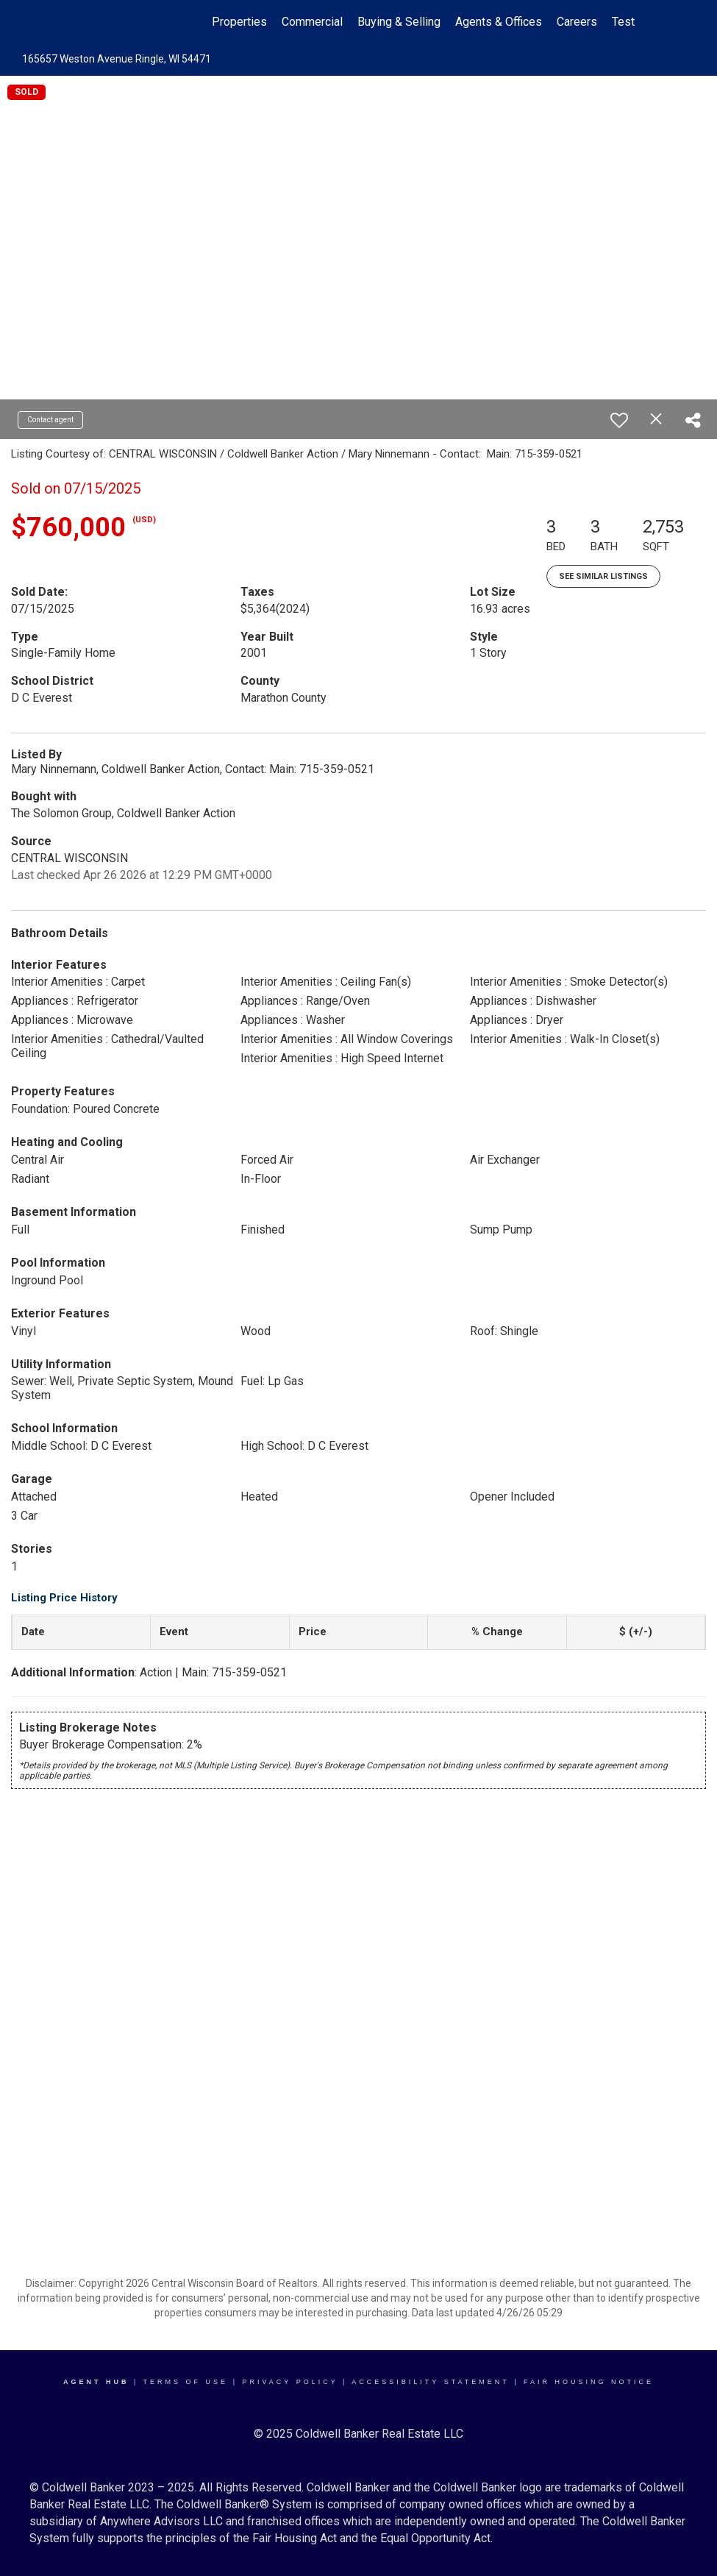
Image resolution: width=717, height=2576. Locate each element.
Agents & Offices (498, 22)
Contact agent (50, 420)
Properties (239, 22)
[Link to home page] (91, 22)
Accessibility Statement (430, 2381)
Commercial (312, 22)
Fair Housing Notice (589, 2381)
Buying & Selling (398, 22)
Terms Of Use (186, 2381)
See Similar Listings (603, 576)
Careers (577, 22)
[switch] (619, 420)
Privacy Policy (290, 2381)
